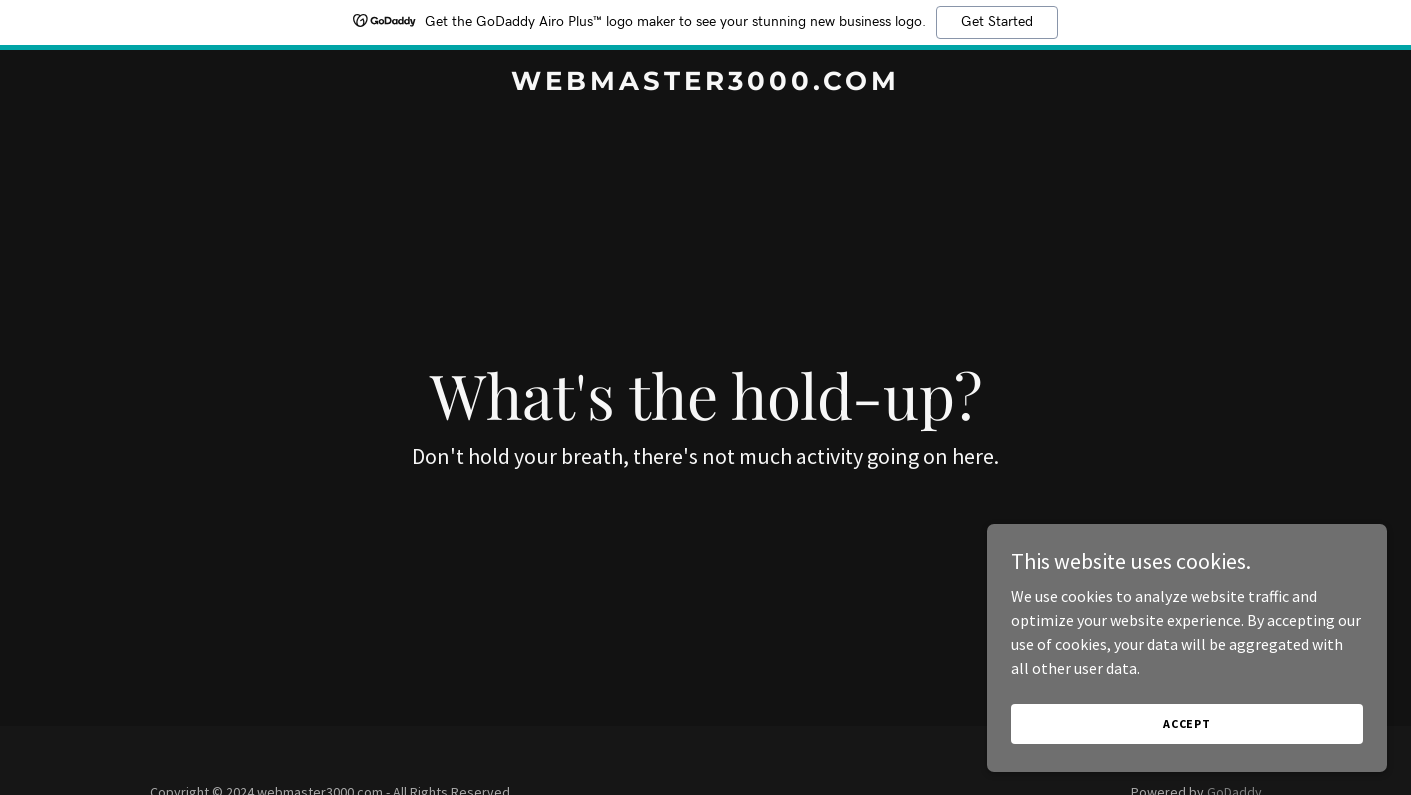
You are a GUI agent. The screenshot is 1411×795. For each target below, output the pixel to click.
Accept (1187, 764)
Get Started (997, 22)
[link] (705, 84)
